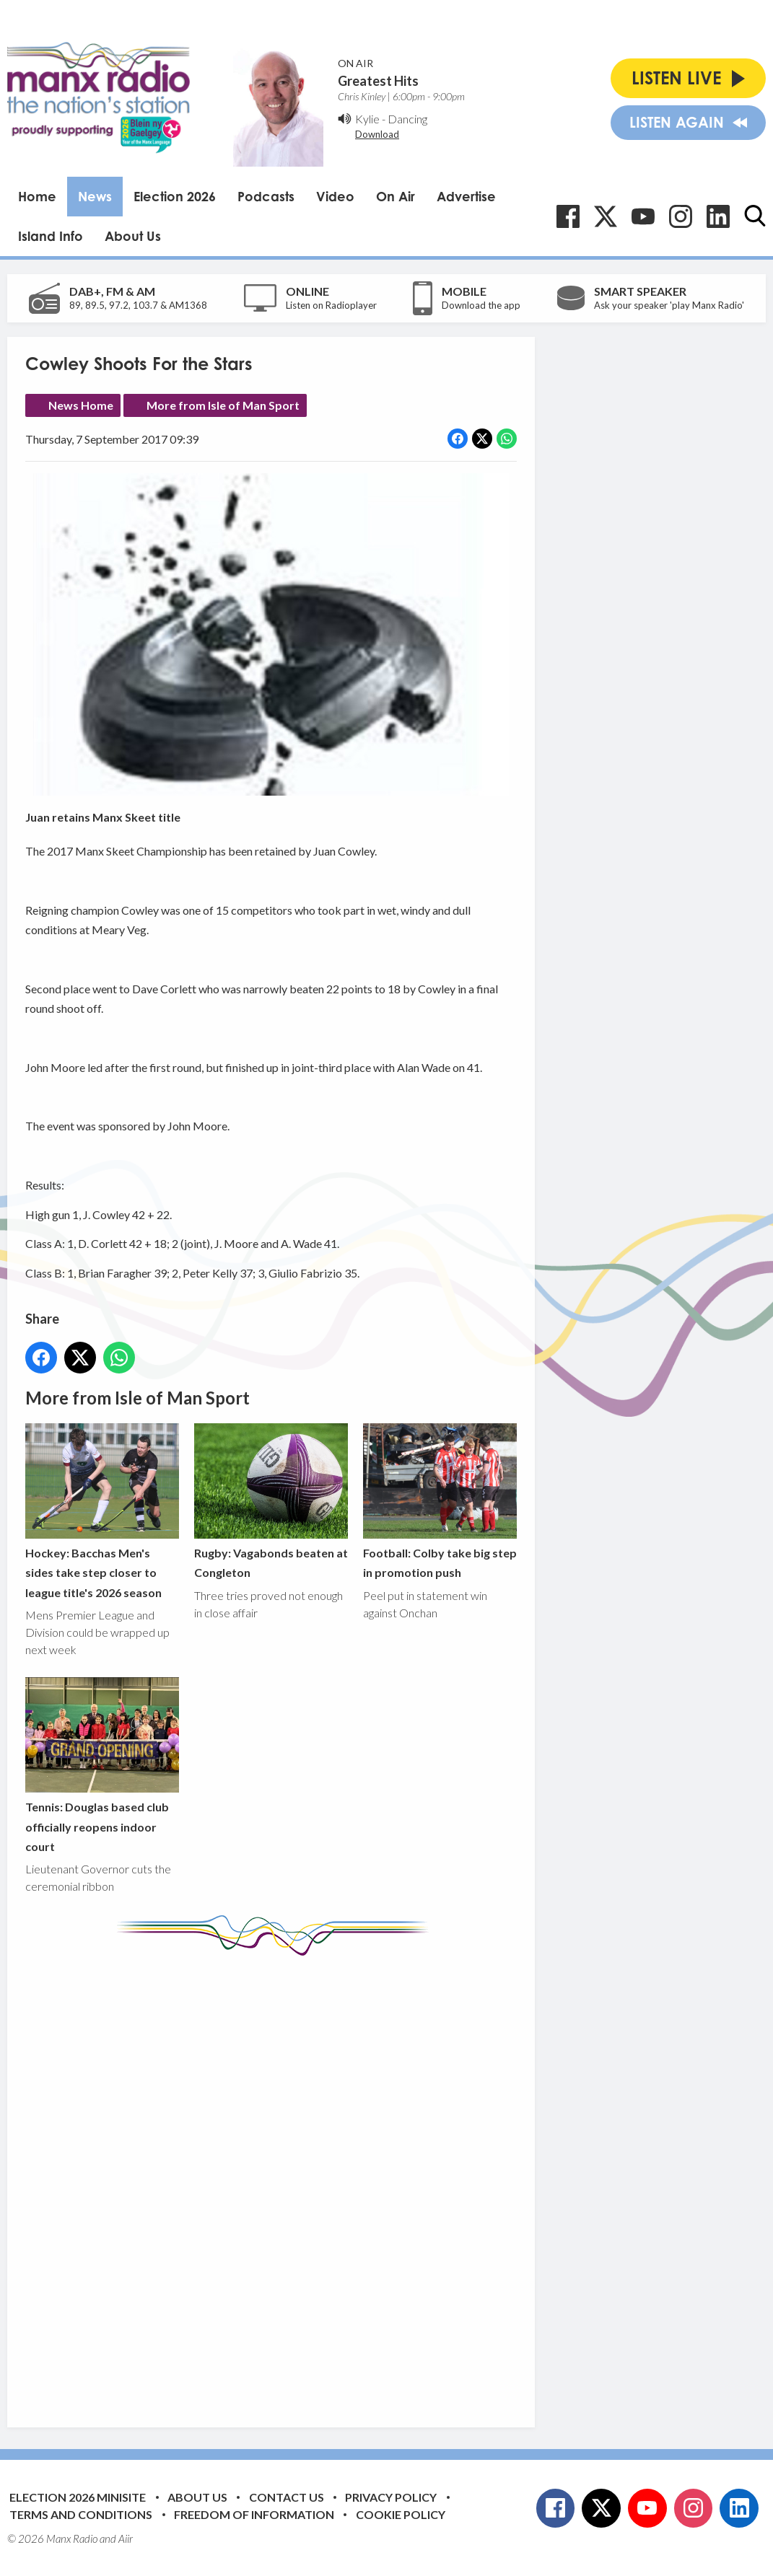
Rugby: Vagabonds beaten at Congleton (271, 1500)
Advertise (466, 196)
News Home (80, 405)
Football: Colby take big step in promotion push (440, 1500)
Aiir (125, 2538)
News (95, 196)
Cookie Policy (400, 2514)
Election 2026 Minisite (77, 2497)
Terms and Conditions (80, 2514)
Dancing (407, 119)
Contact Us (286, 2497)
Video (335, 196)
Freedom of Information (254, 2514)
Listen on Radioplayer (331, 305)
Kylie (367, 119)
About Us (133, 236)
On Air (395, 196)
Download (377, 134)
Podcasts (265, 196)
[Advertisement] (296, 2180)
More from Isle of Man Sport (223, 405)
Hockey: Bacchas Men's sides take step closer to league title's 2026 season (102, 1511)
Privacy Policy (391, 2497)
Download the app (481, 305)
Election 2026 (175, 196)
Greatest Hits (378, 81)
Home (37, 196)
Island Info (50, 236)
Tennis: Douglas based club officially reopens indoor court (102, 1765)
